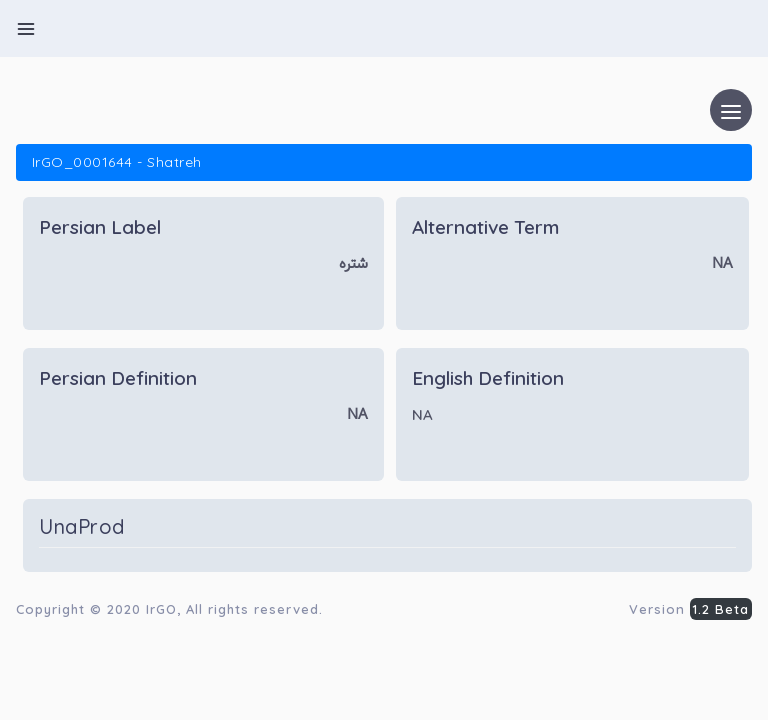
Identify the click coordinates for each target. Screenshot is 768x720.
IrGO (161, 609)
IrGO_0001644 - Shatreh (117, 162)
